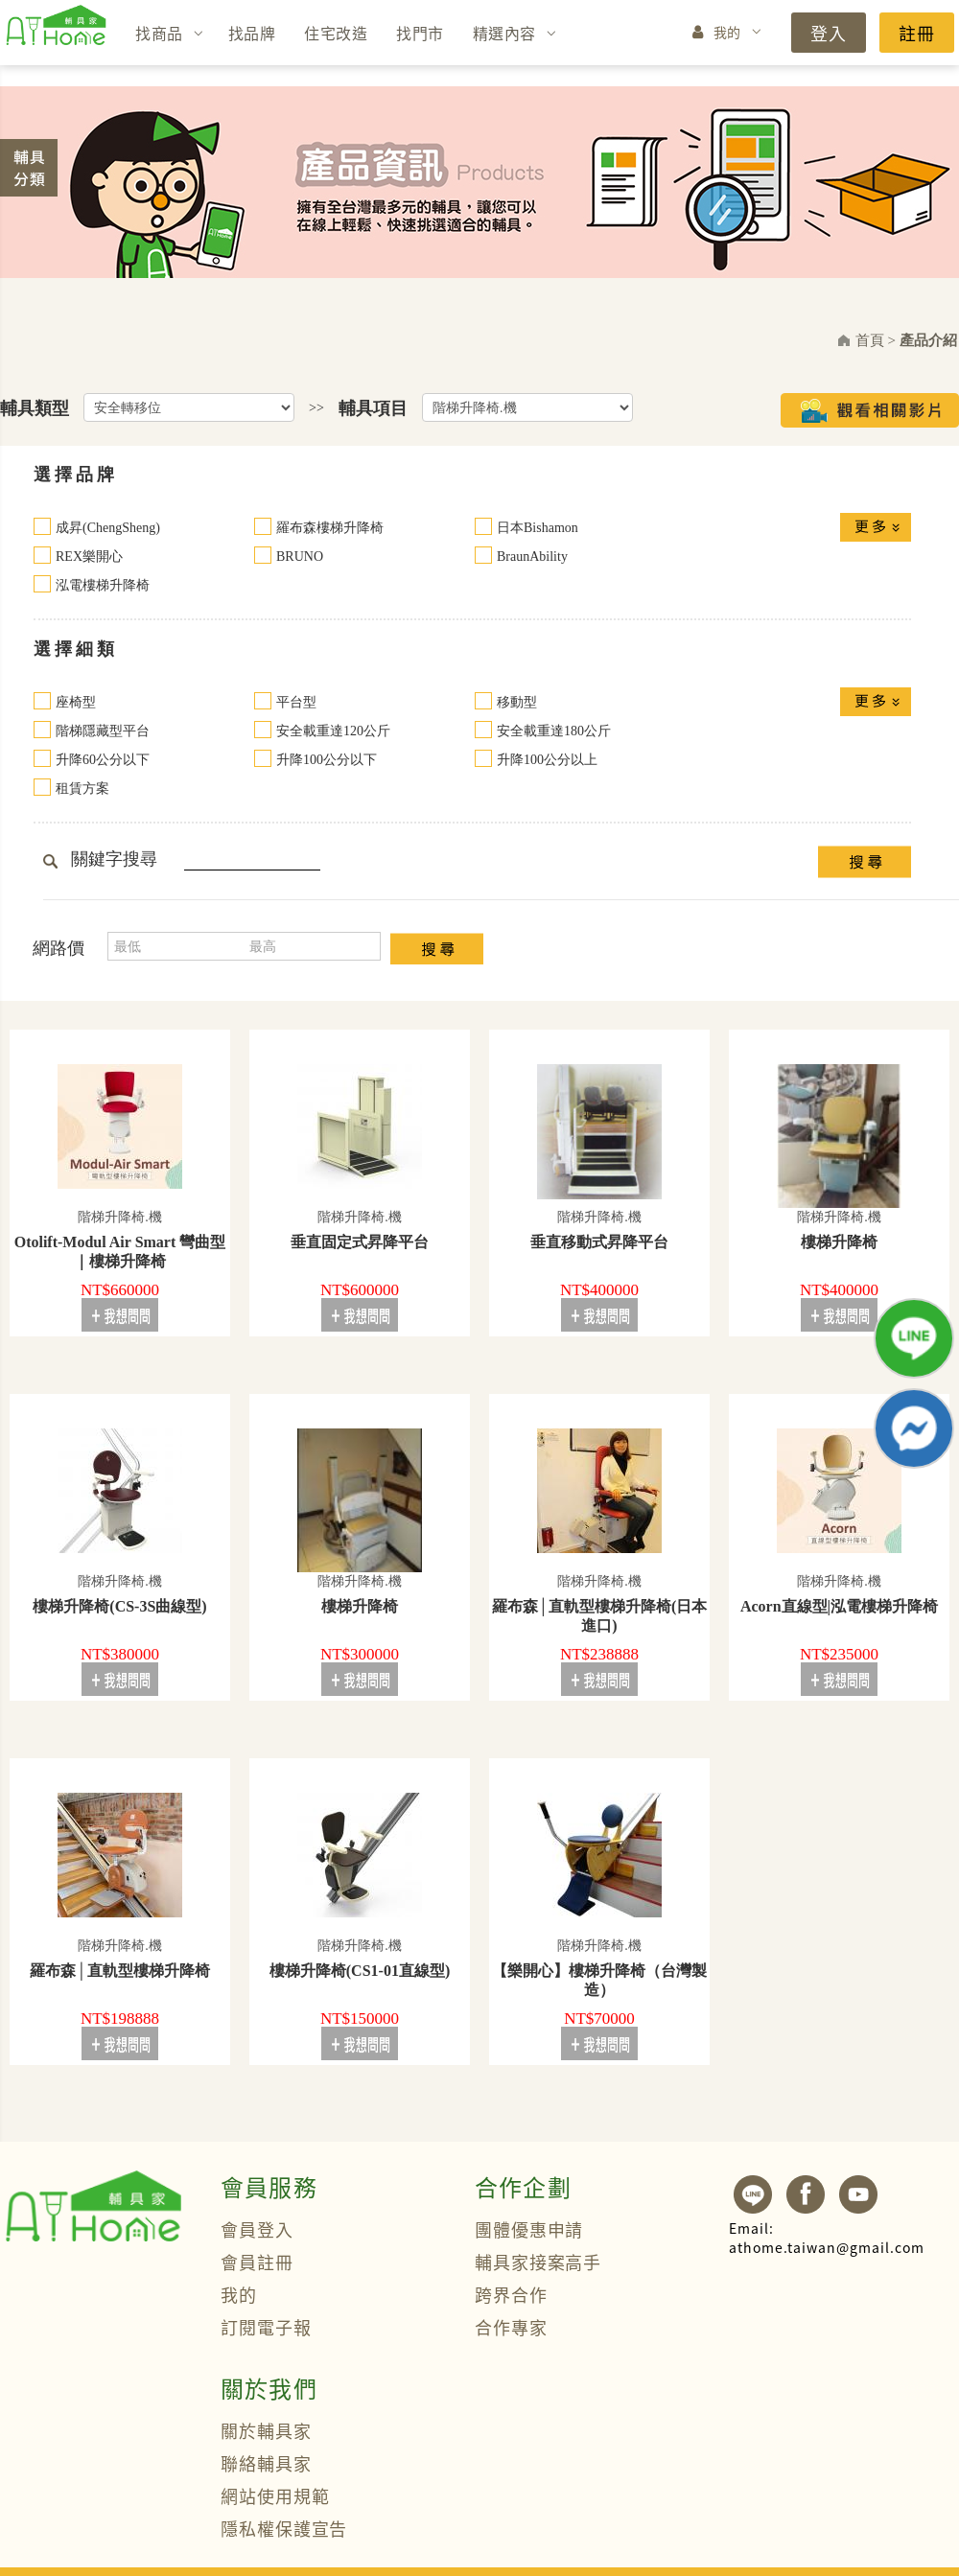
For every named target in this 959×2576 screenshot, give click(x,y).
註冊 (917, 32)
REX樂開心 (89, 556)
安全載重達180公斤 (554, 731)
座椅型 (76, 702)
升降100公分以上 (547, 760)
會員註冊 (257, 2261)
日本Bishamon (537, 528)
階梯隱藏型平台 (103, 731)
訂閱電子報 (266, 2326)
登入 (828, 32)
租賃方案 (82, 788)
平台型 (296, 702)
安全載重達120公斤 (333, 731)
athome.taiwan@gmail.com (826, 2237)
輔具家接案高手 (538, 2261)
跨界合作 (511, 2294)
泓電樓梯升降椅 (103, 585)
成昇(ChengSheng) (108, 528)
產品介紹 (928, 340)
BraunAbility (532, 556)
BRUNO (299, 556)
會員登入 (257, 2228)
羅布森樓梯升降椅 (330, 528)
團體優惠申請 (529, 2228)
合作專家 (511, 2326)
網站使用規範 (275, 2495)
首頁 (869, 340)
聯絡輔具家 (266, 2462)
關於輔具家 (266, 2430)
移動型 (517, 702)
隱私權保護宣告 (284, 2528)
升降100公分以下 (326, 760)
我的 (727, 31)
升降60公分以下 (103, 760)
